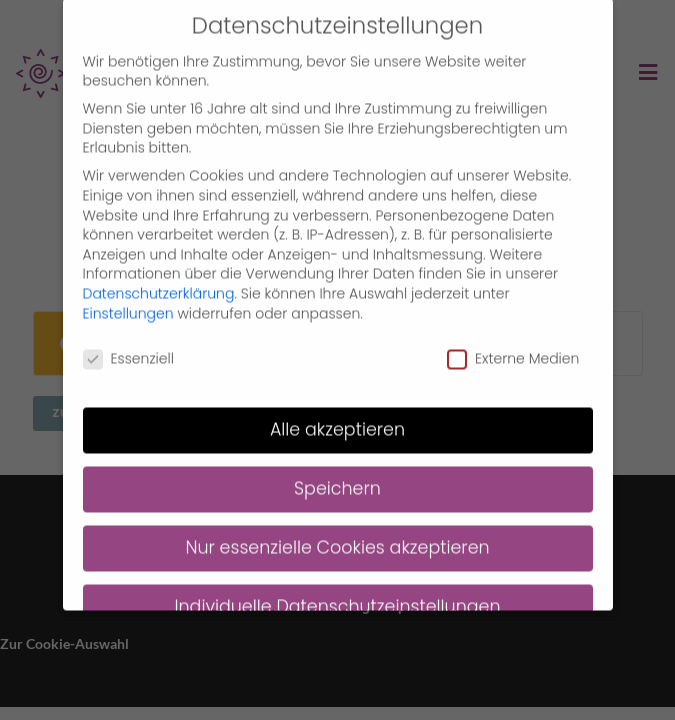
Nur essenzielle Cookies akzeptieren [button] (337, 532)
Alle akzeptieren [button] (337, 414)
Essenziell (128, 343)
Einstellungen (128, 297)
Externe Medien (513, 343)
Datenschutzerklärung (159, 277)
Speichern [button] (337, 473)
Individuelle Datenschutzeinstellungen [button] (337, 591)
